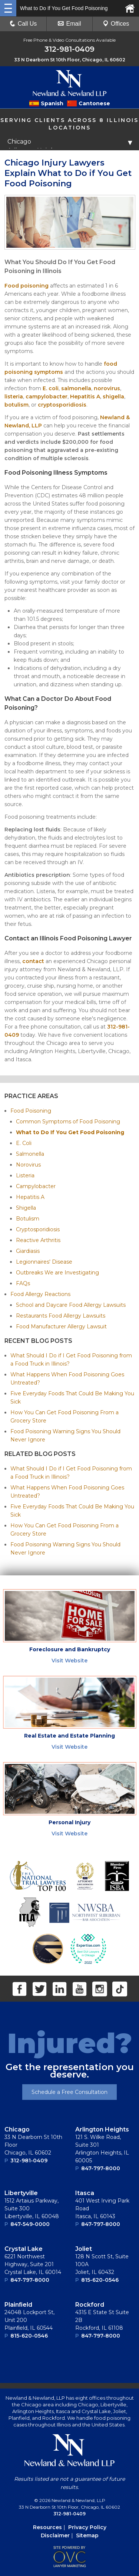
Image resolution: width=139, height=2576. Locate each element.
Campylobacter (36, 1186)
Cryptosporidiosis (38, 1229)
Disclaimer (55, 2535)
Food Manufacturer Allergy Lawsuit (61, 1326)
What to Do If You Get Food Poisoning (70, 1132)
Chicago (17, 2129)
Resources (47, 2527)
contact (33, 961)
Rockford (89, 2304)
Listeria (25, 1175)
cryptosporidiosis (62, 404)
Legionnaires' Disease (44, 1261)
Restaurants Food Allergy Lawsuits (60, 1315)
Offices (116, 23)
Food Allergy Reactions (40, 1294)
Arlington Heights (102, 2129)
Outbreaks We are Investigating (57, 1272)
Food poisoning (26, 285)
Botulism (27, 1218)
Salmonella (30, 1154)
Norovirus (28, 1164)
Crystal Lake (23, 2248)
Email (69, 23)
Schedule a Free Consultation (69, 2092)
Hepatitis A (85, 396)
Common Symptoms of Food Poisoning (68, 1121)
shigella (113, 396)
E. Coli (24, 1143)
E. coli (51, 388)
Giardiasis (28, 1251)
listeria (13, 396)
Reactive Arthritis (38, 1240)
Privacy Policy (87, 2527)
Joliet (83, 2248)
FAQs (23, 1283)
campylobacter (46, 396)
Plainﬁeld (18, 2304)
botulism (16, 404)
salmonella (76, 388)
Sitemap (87, 2535)
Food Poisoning (30, 1110)
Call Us (23, 23)
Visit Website (69, 1660)
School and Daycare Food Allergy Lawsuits (71, 1305)
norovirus (107, 388)
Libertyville (21, 2193)
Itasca (84, 2193)
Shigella (26, 1207)
